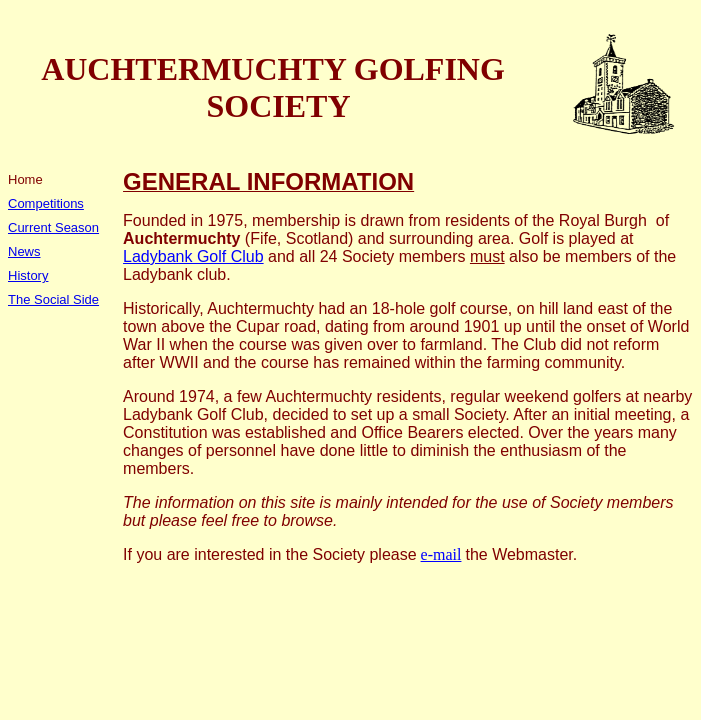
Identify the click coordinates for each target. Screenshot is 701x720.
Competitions (46, 203)
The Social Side (53, 299)
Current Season (53, 227)
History (28, 275)
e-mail (441, 554)
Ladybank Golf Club (193, 256)
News (24, 251)
